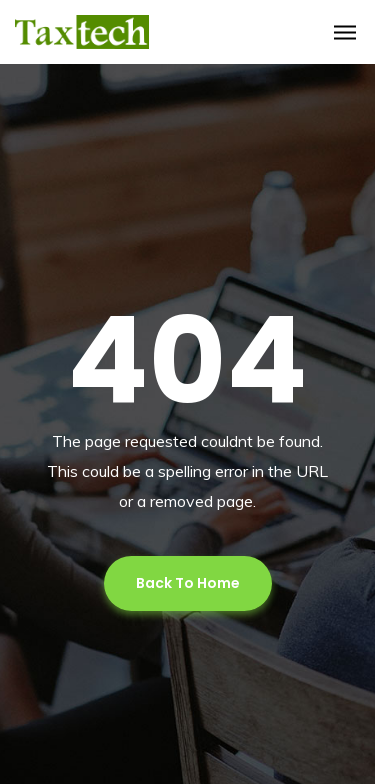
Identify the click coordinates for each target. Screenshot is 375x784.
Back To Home (188, 583)
